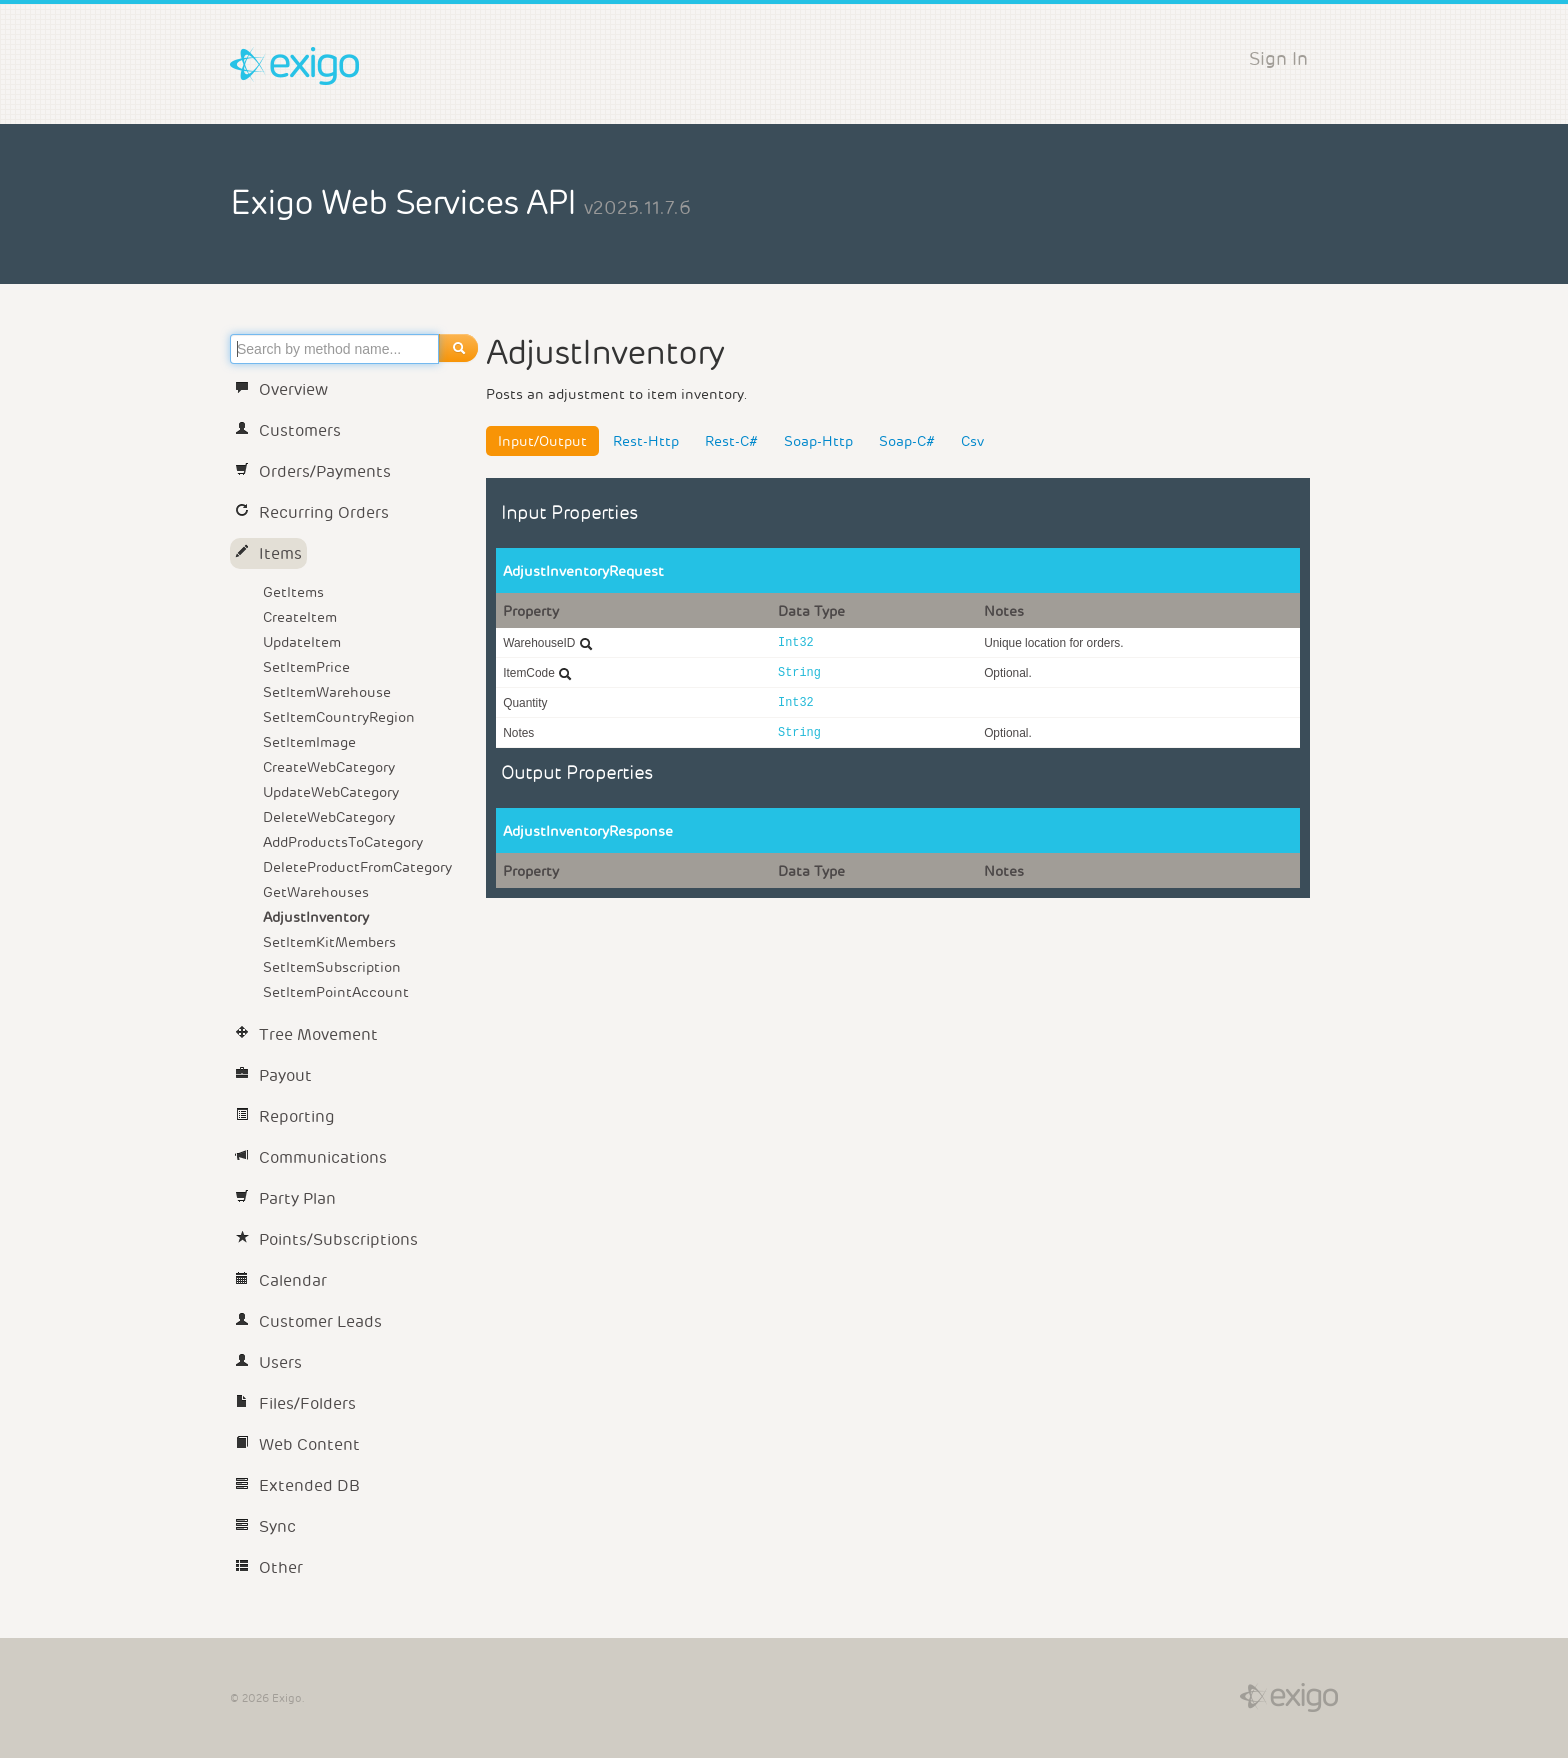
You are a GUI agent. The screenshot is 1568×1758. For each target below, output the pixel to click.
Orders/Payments (313, 471)
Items (268, 553)
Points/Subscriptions (326, 1239)
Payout (273, 1075)
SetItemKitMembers (329, 942)
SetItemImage (309, 742)
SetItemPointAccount (336, 992)
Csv (972, 441)
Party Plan (285, 1198)
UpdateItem (302, 642)
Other (269, 1567)
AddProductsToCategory (343, 842)
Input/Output (542, 441)
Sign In (1278, 58)
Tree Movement (306, 1034)
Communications (311, 1157)
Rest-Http (646, 441)
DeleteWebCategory (329, 817)
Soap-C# (907, 441)
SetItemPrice (306, 667)
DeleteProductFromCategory (357, 867)
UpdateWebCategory (331, 792)
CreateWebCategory (329, 767)
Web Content (297, 1444)
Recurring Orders (312, 512)
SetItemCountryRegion (339, 717)
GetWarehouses (316, 892)
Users (268, 1362)
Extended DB (297, 1485)
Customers (288, 430)
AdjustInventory (316, 917)
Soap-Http (818, 441)
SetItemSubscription (332, 967)
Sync (265, 1526)
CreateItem (300, 617)
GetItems (293, 592)
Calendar (281, 1280)
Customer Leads (308, 1321)
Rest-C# (731, 441)
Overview (281, 389)
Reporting (285, 1116)
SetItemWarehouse (327, 692)
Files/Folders (295, 1403)
